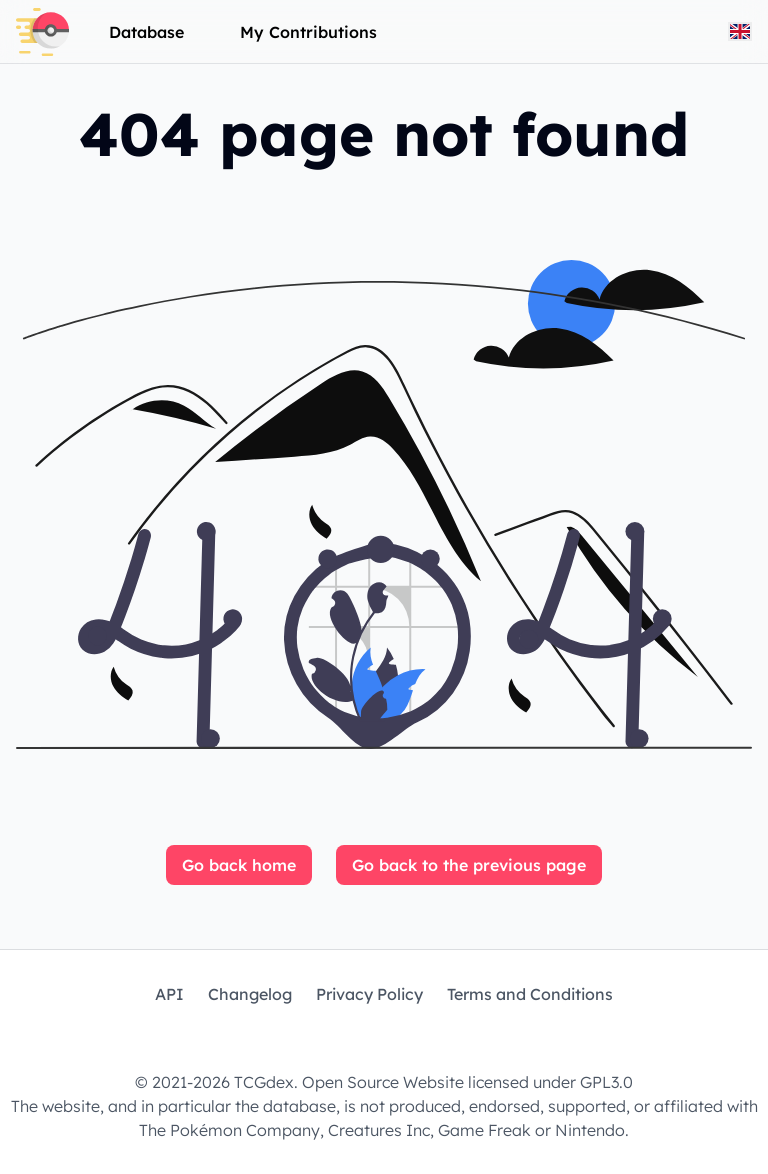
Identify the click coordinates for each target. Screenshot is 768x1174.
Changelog (250, 994)
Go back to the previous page (469, 865)
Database (146, 32)
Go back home (239, 865)
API (169, 994)
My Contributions (308, 32)
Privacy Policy (369, 994)
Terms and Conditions (530, 994)
